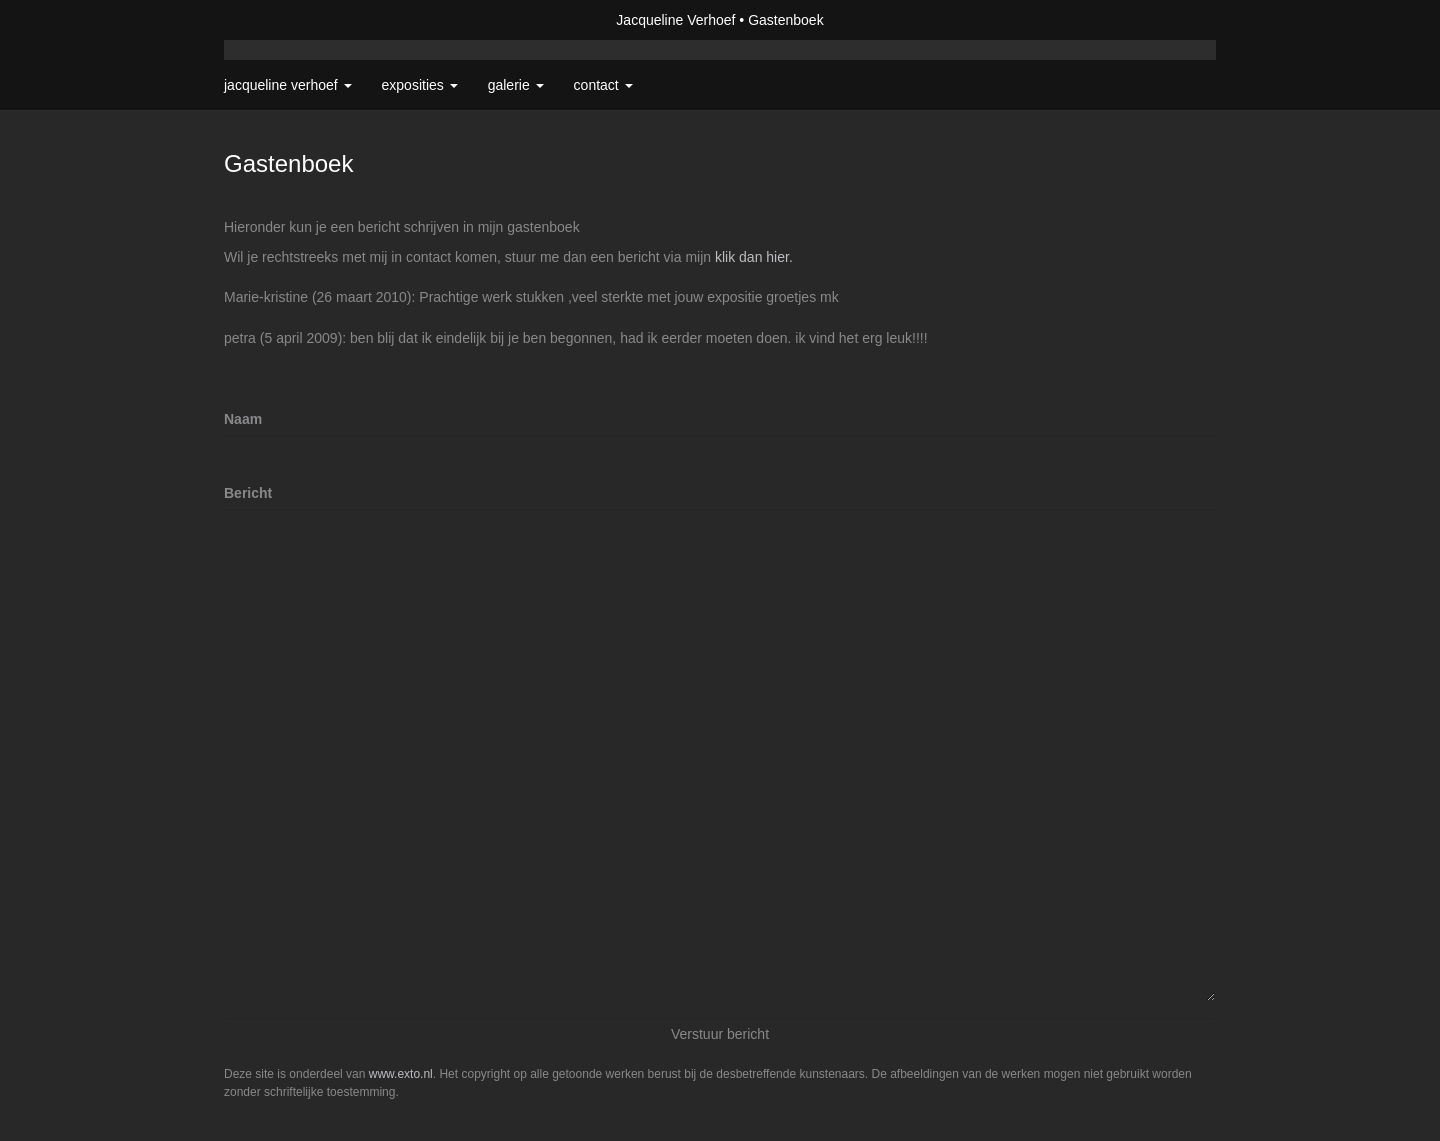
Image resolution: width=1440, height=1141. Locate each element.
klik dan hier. (754, 257)
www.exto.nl (401, 1074)
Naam (243, 419)
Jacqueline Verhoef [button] (288, 85)
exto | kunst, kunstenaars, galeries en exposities (280, 20)
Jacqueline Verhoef (675, 20)
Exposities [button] (420, 85)
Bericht (248, 493)
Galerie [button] (516, 85)
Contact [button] (603, 85)
